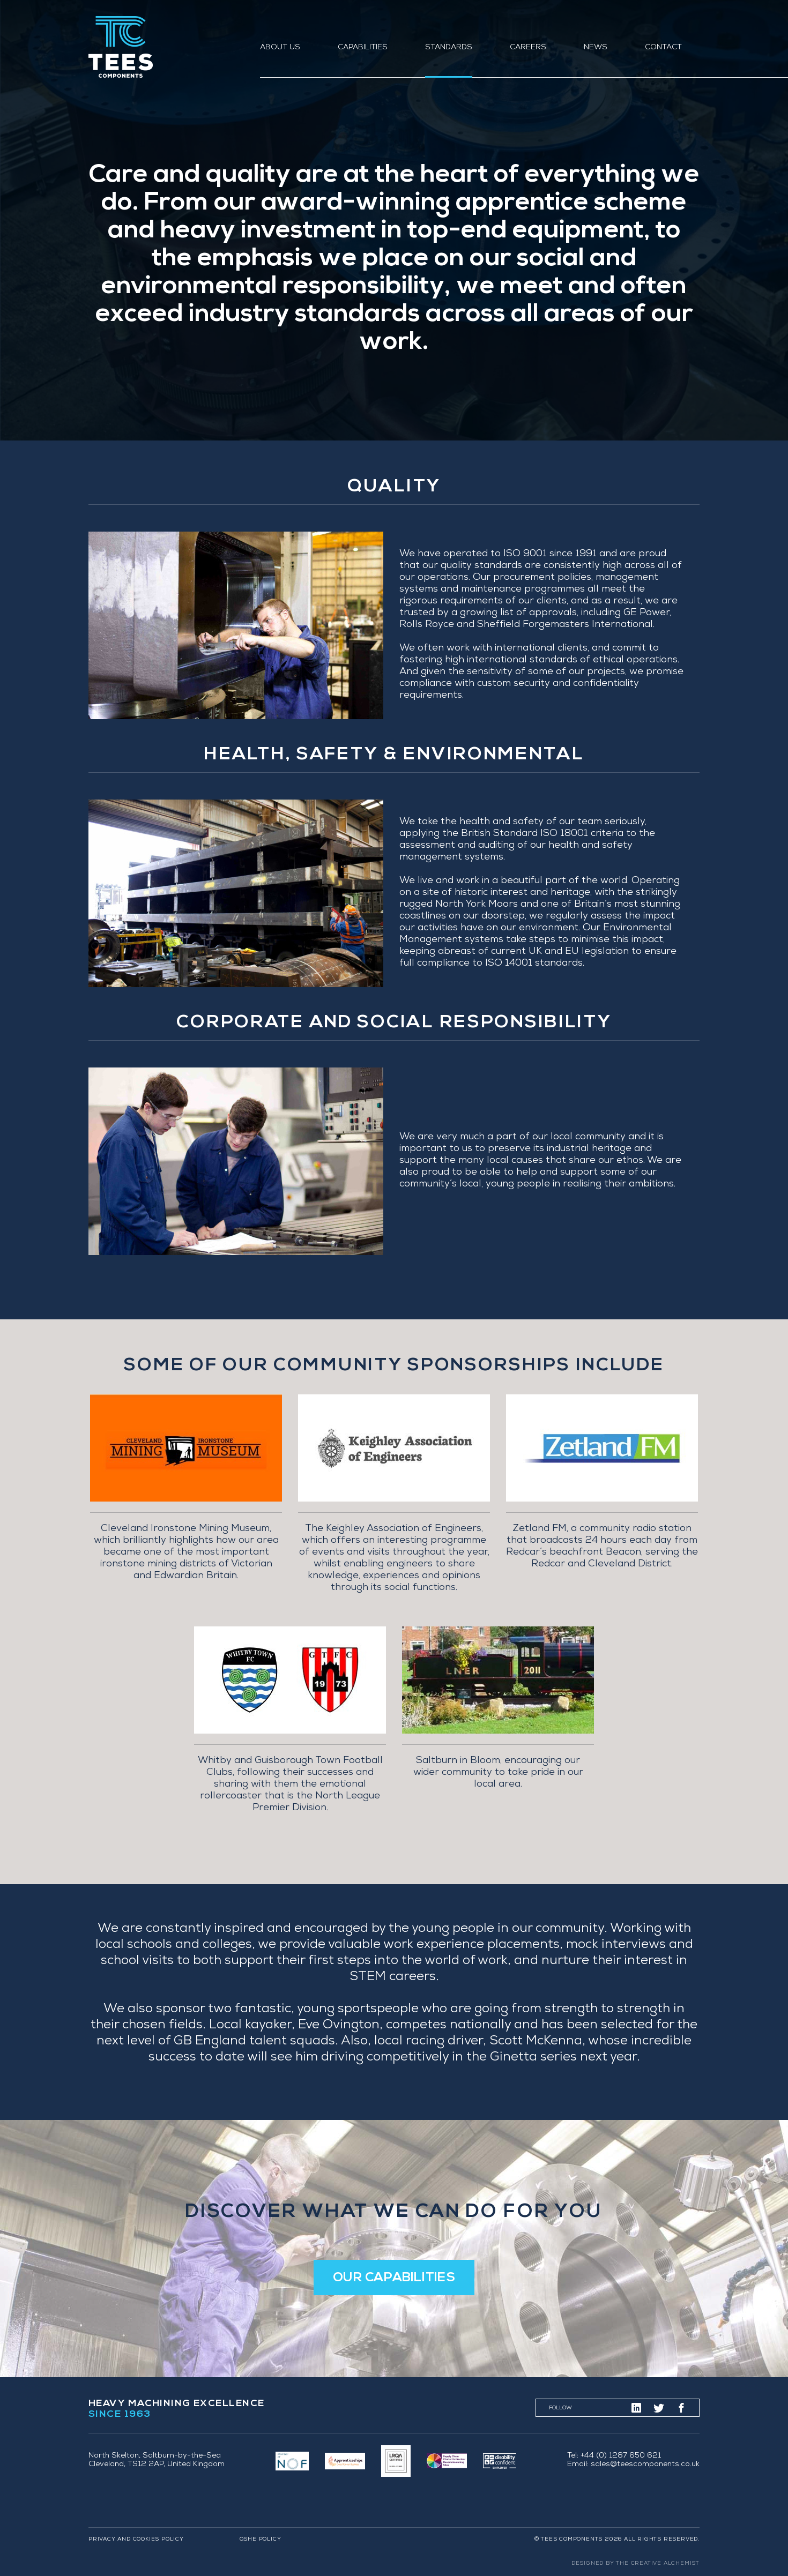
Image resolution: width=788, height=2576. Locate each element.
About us (280, 48)
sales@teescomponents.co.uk (645, 2464)
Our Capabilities (394, 2278)
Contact (663, 48)
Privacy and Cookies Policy (136, 2539)
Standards (448, 48)
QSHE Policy (260, 2539)
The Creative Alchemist (658, 2563)
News (595, 48)
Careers (528, 48)
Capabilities (363, 48)
